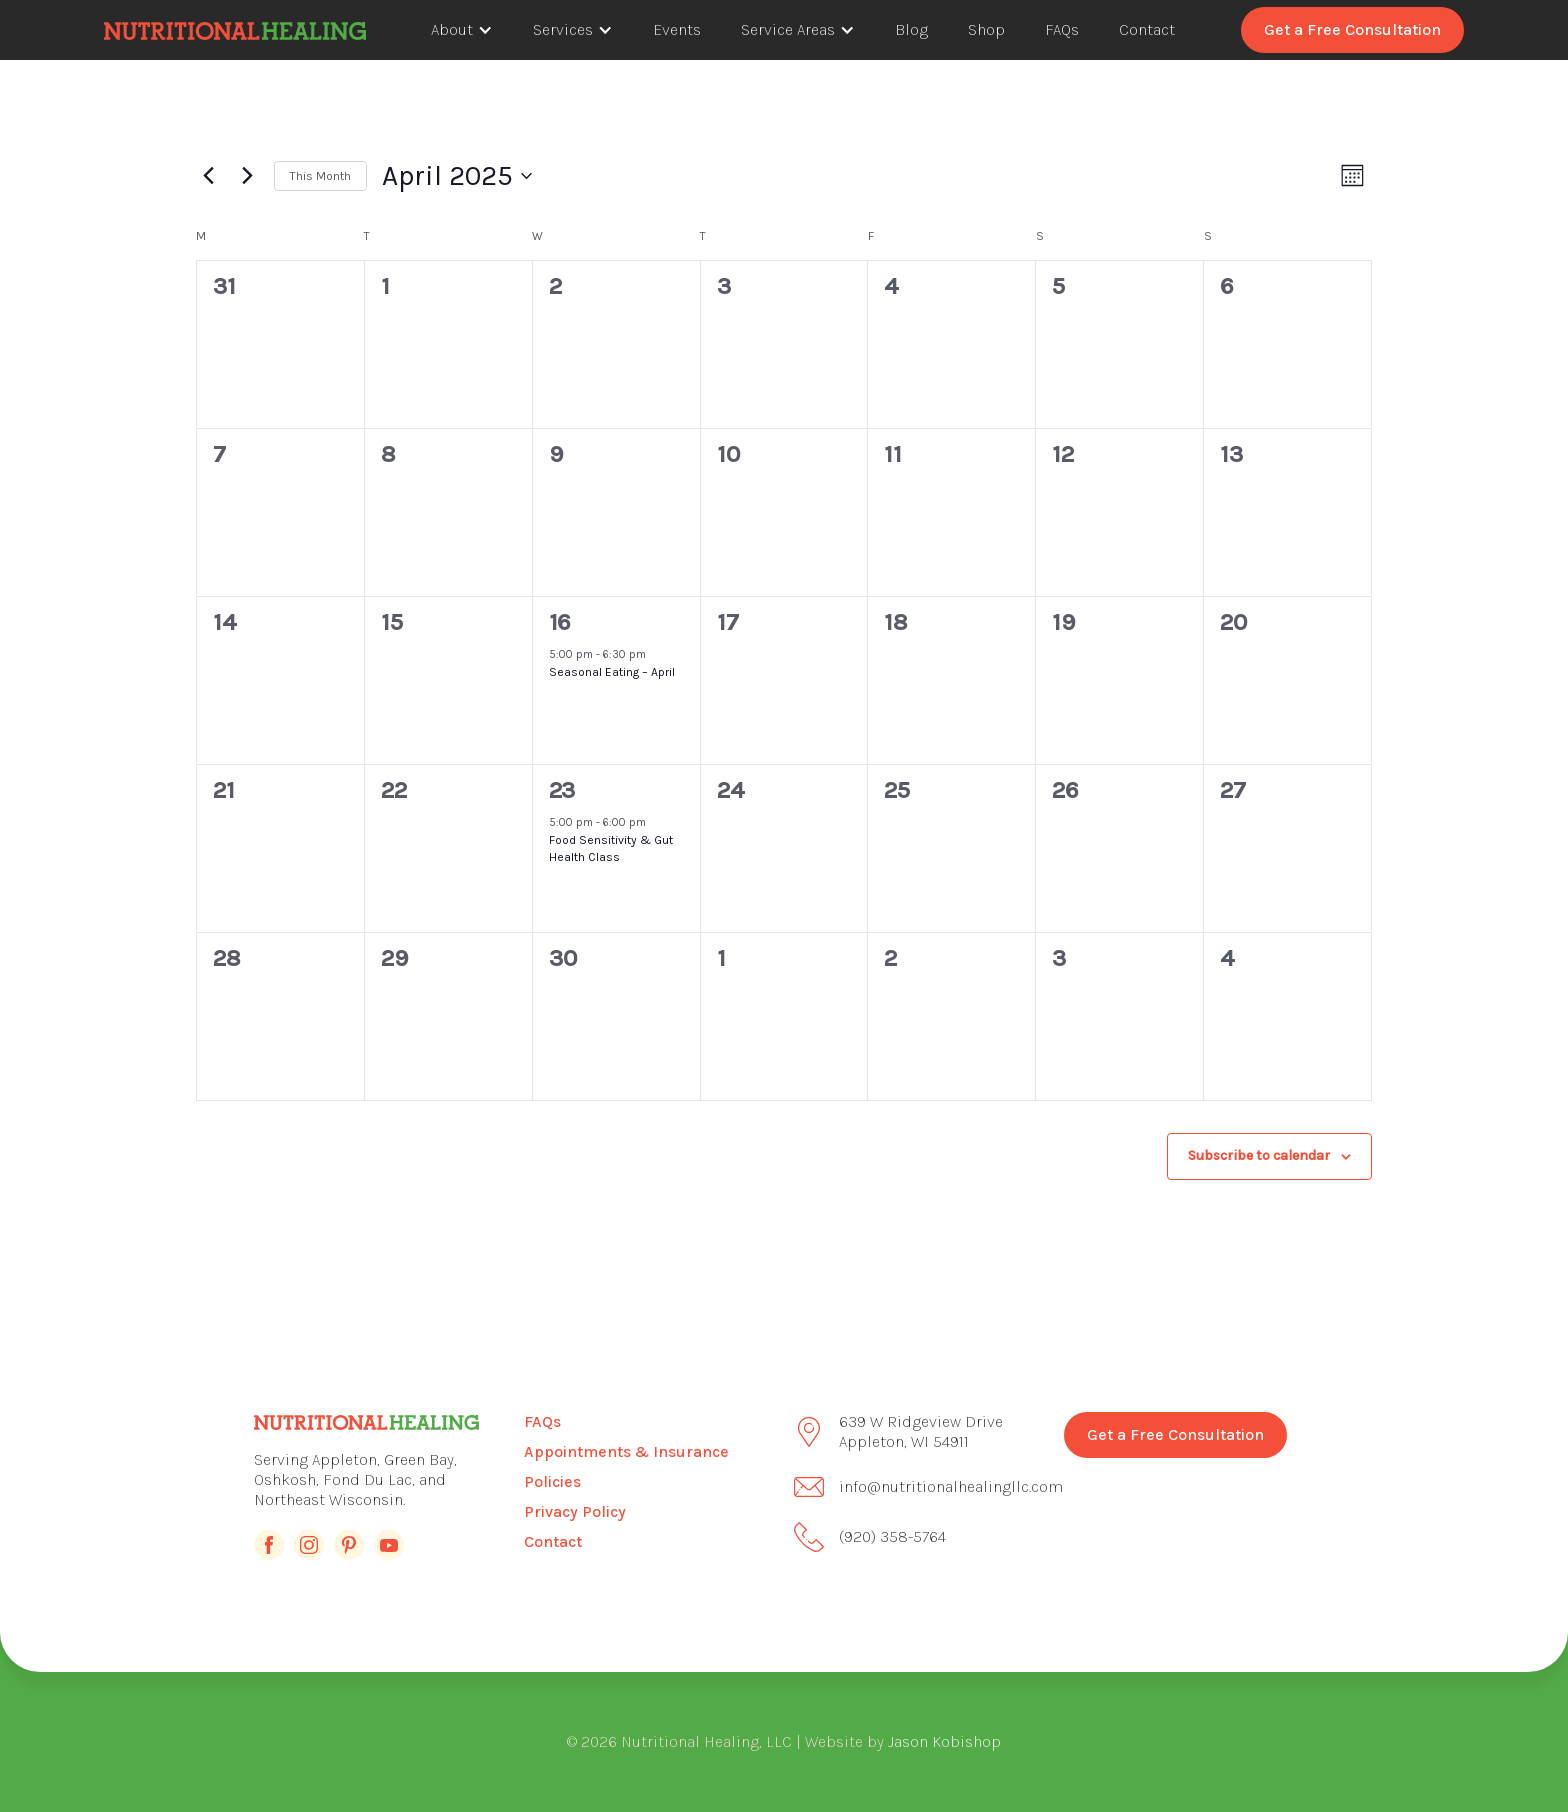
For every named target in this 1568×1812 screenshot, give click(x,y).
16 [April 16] (559, 622)
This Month (320, 176)
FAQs (1062, 29)
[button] (462, 30)
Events (677, 29)
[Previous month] (208, 176)
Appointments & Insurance (626, 1451)
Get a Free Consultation (1352, 29)
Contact (1147, 29)
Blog (911, 29)
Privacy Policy (575, 1511)
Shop (986, 29)
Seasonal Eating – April (612, 672)
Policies (552, 1481)
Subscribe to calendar (1259, 1155)
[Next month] (247, 176)
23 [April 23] (561, 790)
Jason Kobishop (944, 1741)
